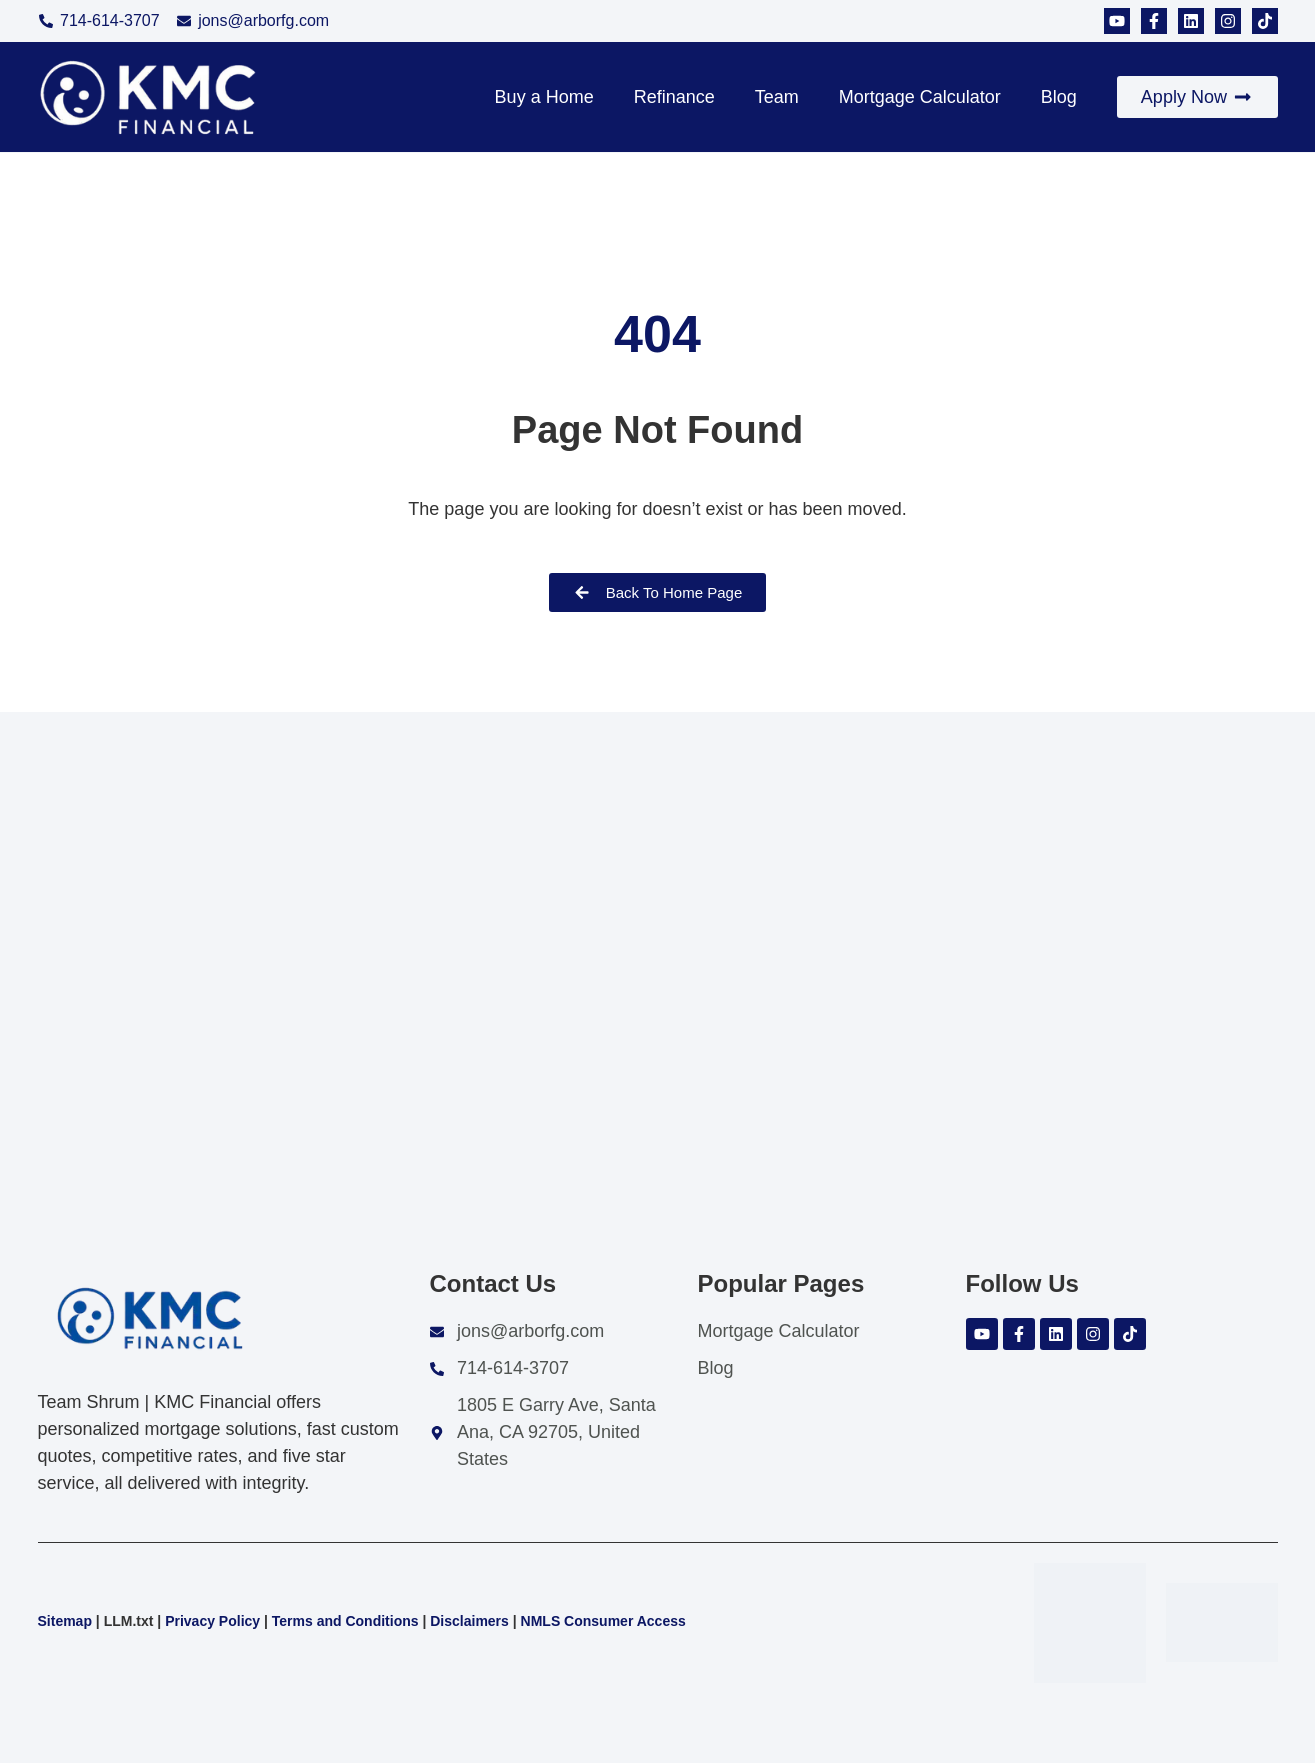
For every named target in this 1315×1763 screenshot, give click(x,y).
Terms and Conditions (345, 1621)
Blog (1059, 97)
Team (777, 97)
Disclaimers (469, 1621)
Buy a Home (544, 97)
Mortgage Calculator (920, 97)
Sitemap (65, 1621)
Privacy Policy (212, 1621)
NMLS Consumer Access (603, 1621)
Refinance (674, 97)
